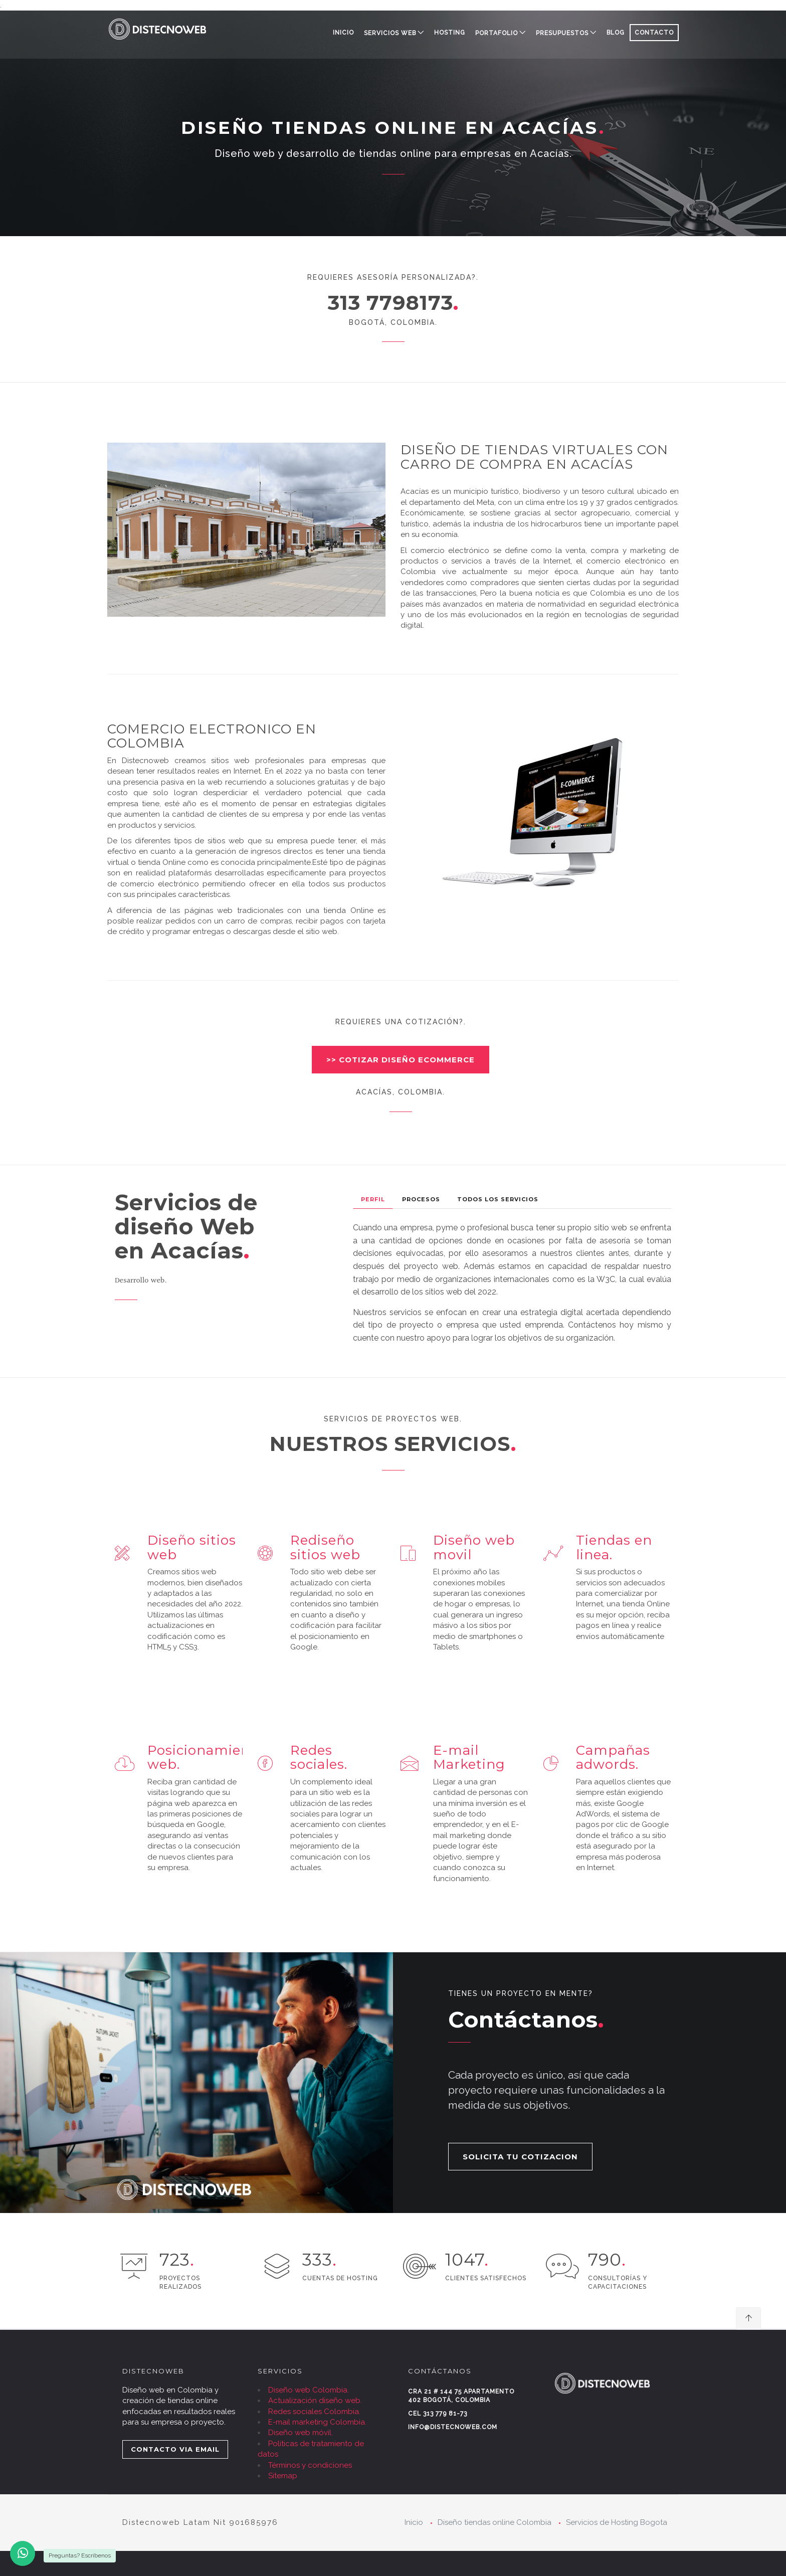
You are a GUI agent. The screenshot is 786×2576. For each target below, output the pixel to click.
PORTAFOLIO (496, 33)
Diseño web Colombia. (308, 2390)
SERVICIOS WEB (390, 33)
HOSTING (449, 32)
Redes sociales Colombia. (314, 2411)
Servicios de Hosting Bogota (616, 2522)
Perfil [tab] (373, 1199)
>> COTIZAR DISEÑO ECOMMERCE (400, 1059)
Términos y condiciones (310, 2465)
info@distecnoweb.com (452, 2427)
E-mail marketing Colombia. (317, 2422)
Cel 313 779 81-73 (437, 2413)
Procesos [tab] (421, 1199)
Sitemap (282, 2475)
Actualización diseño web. (315, 2400)
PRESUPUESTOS (562, 33)
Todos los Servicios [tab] (497, 1199)
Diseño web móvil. (300, 2432)
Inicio (343, 32)
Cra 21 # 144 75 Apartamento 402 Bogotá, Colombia (461, 2396)
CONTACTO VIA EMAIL (175, 2449)
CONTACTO (654, 32)
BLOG (616, 32)
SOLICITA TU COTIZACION (520, 2156)
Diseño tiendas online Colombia (494, 2522)
